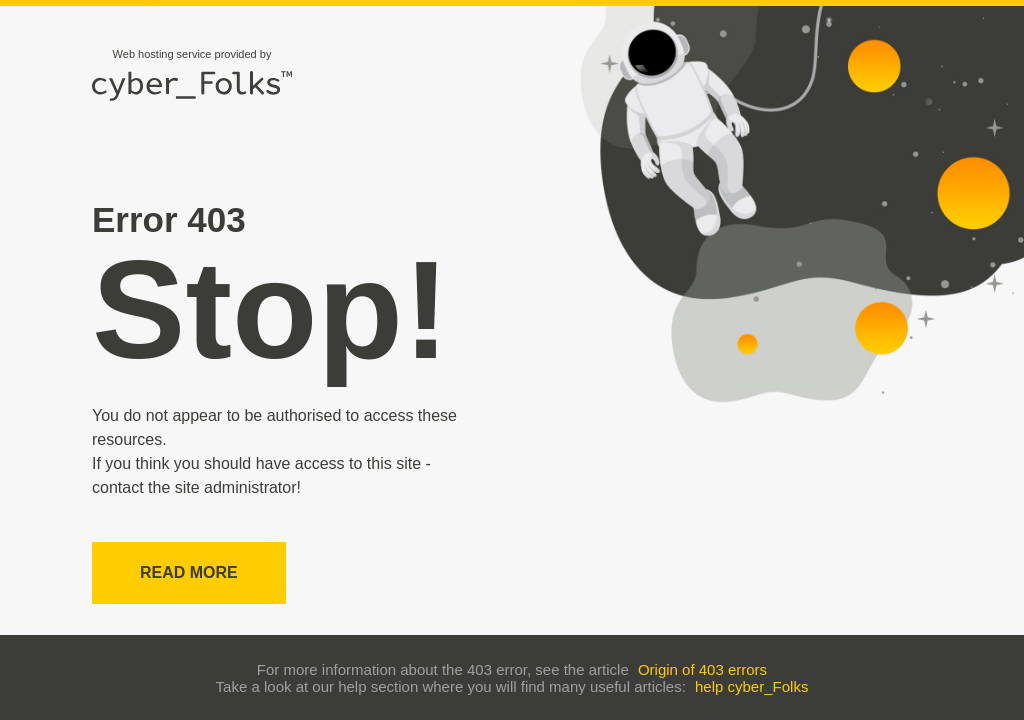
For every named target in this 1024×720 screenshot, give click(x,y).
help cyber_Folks (751, 686)
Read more (189, 572)
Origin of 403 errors (702, 669)
